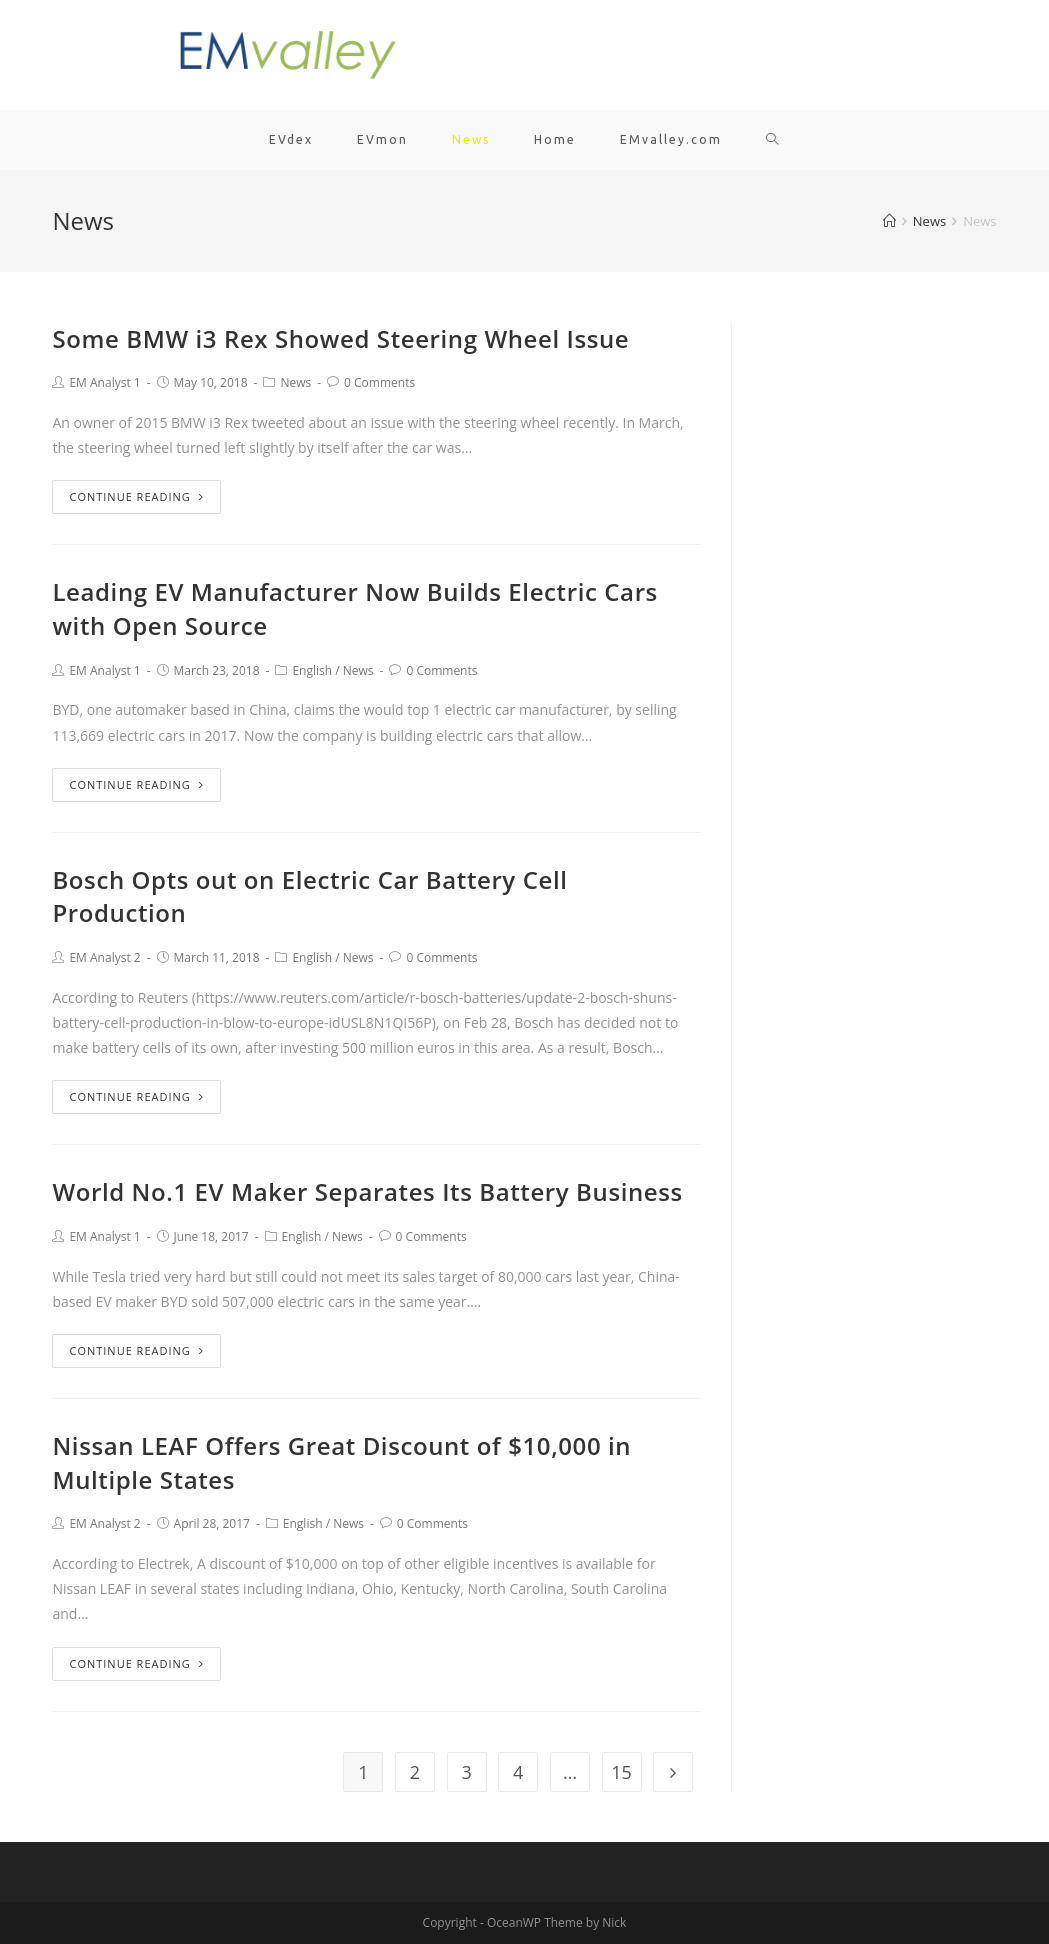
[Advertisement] (879, 622)
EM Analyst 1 (104, 382)
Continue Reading (136, 496)
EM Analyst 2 (104, 957)
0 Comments (379, 382)
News (295, 382)
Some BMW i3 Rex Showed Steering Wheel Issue (340, 338)
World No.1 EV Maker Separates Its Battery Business (367, 1191)
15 (621, 1772)
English (312, 670)
